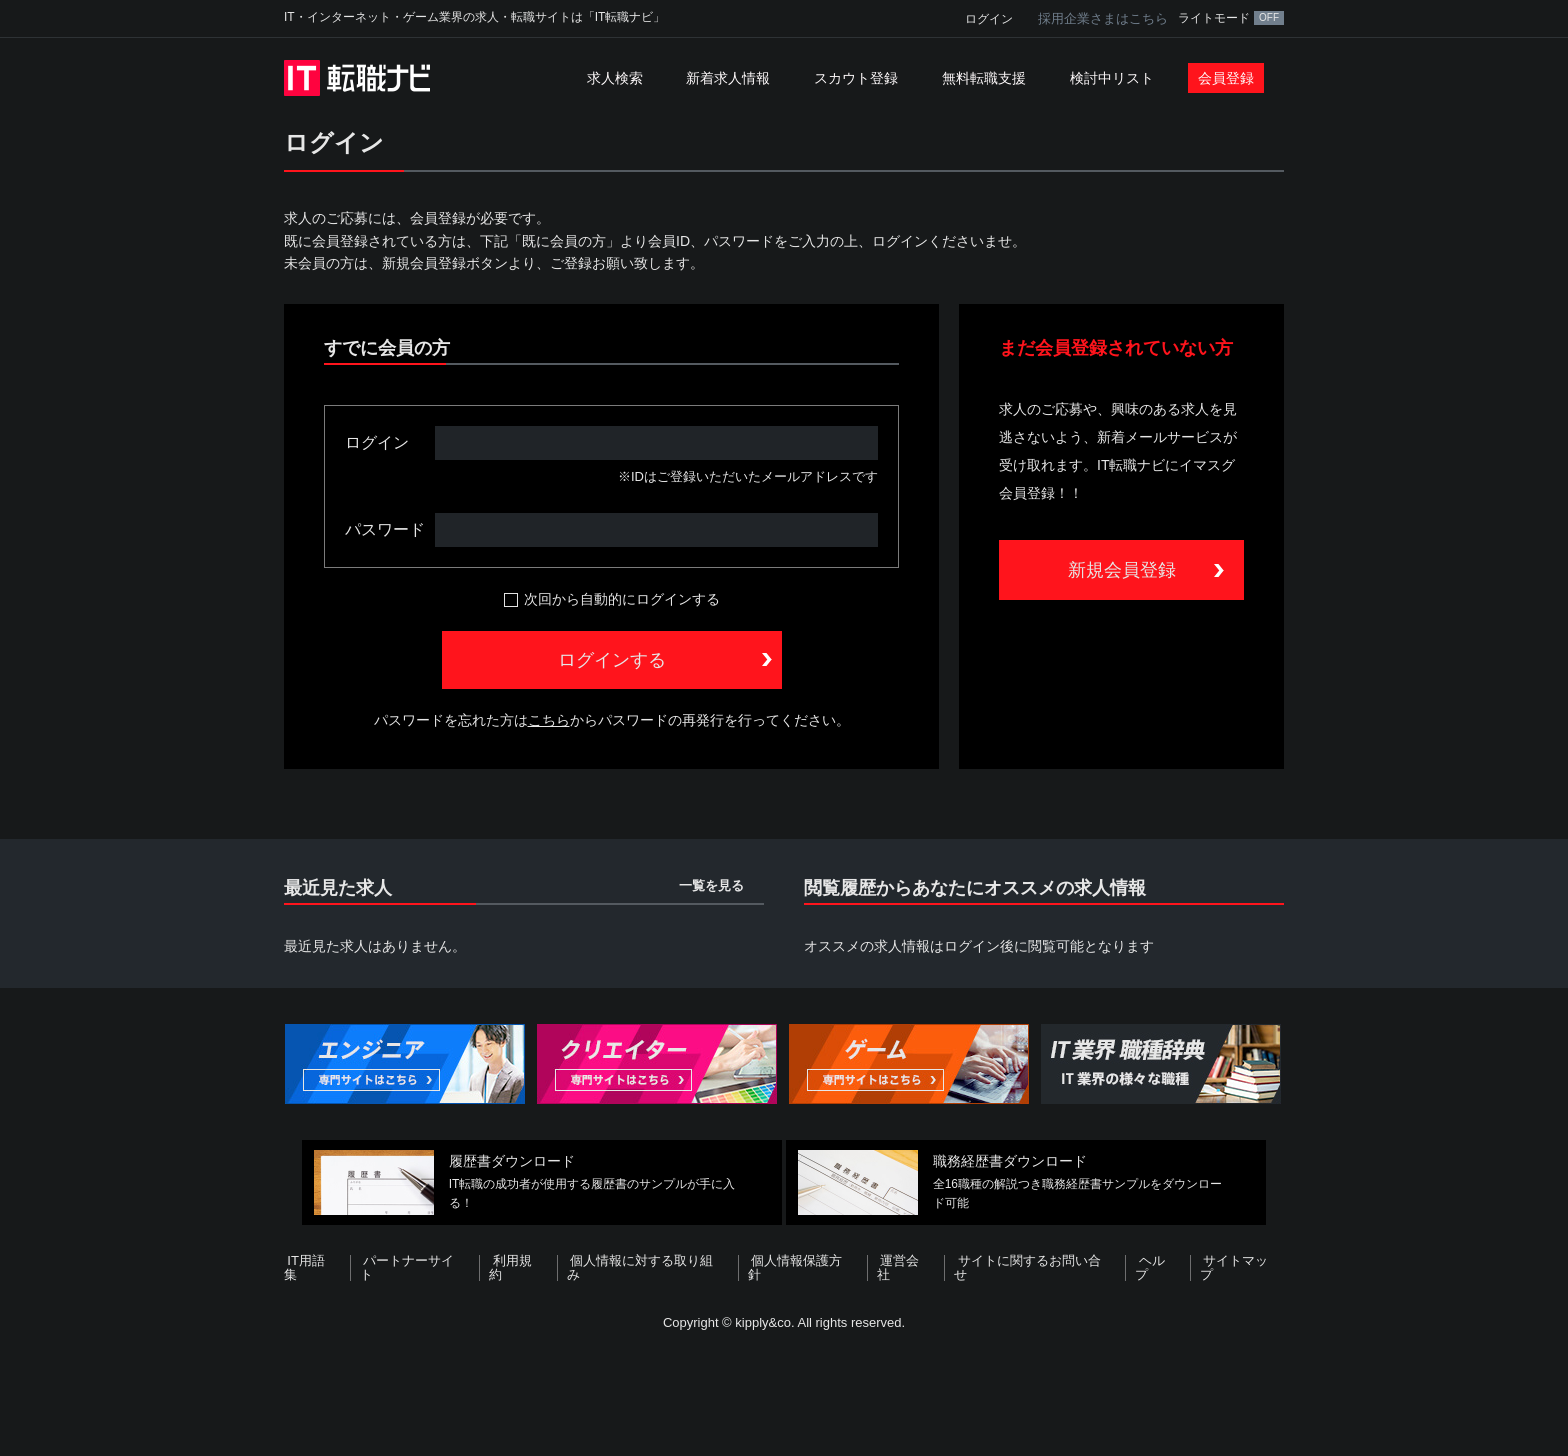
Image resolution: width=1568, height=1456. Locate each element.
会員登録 (1226, 78)
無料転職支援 (984, 78)
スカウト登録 (856, 78)
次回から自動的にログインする (622, 599)
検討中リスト (1112, 78)
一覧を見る (711, 885)
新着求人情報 (728, 78)
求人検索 (615, 78)
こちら (549, 720)
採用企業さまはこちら (1103, 18)
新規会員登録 (1122, 570)
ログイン (989, 19)
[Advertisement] (784, 1390)
